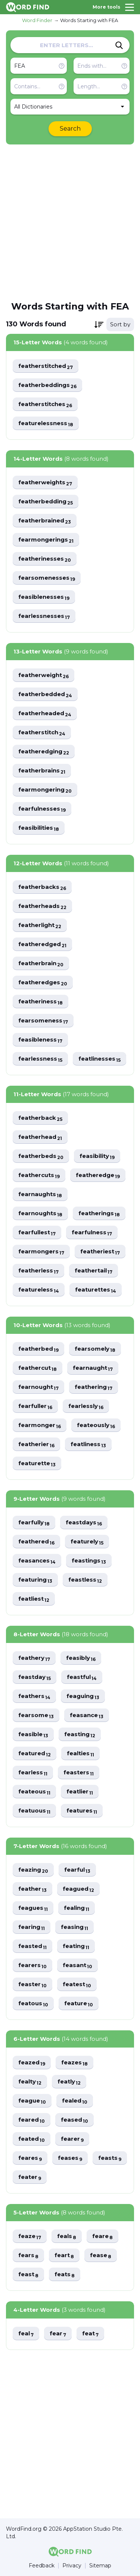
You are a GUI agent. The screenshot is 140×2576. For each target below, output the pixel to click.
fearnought (38, 1387)
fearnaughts (40, 1194)
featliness (88, 1444)
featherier (36, 1444)
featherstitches (45, 404)
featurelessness (45, 423)
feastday (34, 1677)
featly (69, 2082)
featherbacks (42, 887)
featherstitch (41, 733)
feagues (33, 1908)
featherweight (43, 675)
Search (70, 128)
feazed (31, 2063)
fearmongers (41, 1252)
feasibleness (40, 1040)
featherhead (40, 1137)
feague (32, 2101)
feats (65, 2274)
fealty (29, 2082)
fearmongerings (46, 540)
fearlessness (40, 1059)
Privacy (71, 2566)
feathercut (37, 1368)
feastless (85, 1580)
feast (28, 2274)
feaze (29, 2236)
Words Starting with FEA (89, 20)
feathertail (93, 1271)
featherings (99, 1213)
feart (64, 2255)
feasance (86, 1715)
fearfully (34, 1523)
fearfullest (37, 1233)
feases (70, 2158)
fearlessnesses (44, 616)
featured (34, 1754)
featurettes (95, 1290)
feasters (78, 1773)
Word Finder (37, 20)
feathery (34, 1658)
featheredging (43, 752)
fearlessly (85, 1406)
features (81, 1811)
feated (31, 2139)
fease (100, 2255)
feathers (34, 1696)
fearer (72, 2139)
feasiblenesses (43, 597)
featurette (37, 1463)
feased (74, 2120)
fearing (31, 1927)
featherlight (39, 925)
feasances (37, 1561)
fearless (32, 1773)
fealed (74, 2101)
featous (33, 2004)
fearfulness (92, 1233)
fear (58, 2334)
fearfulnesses (42, 809)
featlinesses (99, 1059)
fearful (77, 1870)
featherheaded (44, 713)
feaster (32, 1984)
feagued (78, 1889)
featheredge (98, 1175)
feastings (89, 1561)
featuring (35, 1580)
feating (76, 1946)
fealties (80, 1754)
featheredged (42, 944)
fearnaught (93, 1368)
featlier (79, 1792)
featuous (34, 1811)
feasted (32, 1946)
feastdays (84, 1523)
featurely (87, 1542)
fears (28, 2255)
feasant (77, 1965)
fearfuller (35, 1406)
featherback (40, 1118)
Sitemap (100, 2566)
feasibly (81, 1658)
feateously (96, 1425)
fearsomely (95, 1349)
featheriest (100, 1252)
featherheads (42, 906)
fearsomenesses (46, 578)
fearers (32, 1965)
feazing (33, 1870)
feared (31, 2120)
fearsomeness (43, 1021)
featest (77, 1984)
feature (78, 2004)
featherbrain (40, 963)
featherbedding (45, 502)
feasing (74, 1927)
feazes (74, 2063)
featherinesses (44, 559)
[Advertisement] (70, 222)
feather (32, 1889)
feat (90, 2334)
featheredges (42, 983)
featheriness (40, 1002)
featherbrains (41, 771)
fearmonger (39, 1425)
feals (66, 2236)
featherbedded (45, 694)
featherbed (38, 1349)
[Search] (119, 45)
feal (26, 2334)
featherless (38, 1271)
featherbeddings (47, 385)
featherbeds (40, 1156)
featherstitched (45, 366)
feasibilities (38, 828)
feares (30, 2158)
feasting (79, 1734)
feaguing (82, 1696)
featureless (38, 1290)
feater (29, 2177)
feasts (109, 2158)
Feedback (42, 2566)
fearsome (36, 1715)
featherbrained (44, 521)
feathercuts (39, 1175)
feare (102, 2236)
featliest (33, 1599)
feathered (36, 1542)
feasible (33, 1734)
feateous (34, 1792)
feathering (93, 1387)
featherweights (45, 483)
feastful (82, 1677)
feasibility (97, 1156)
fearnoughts (40, 1213)
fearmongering (45, 790)
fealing (76, 1908)
